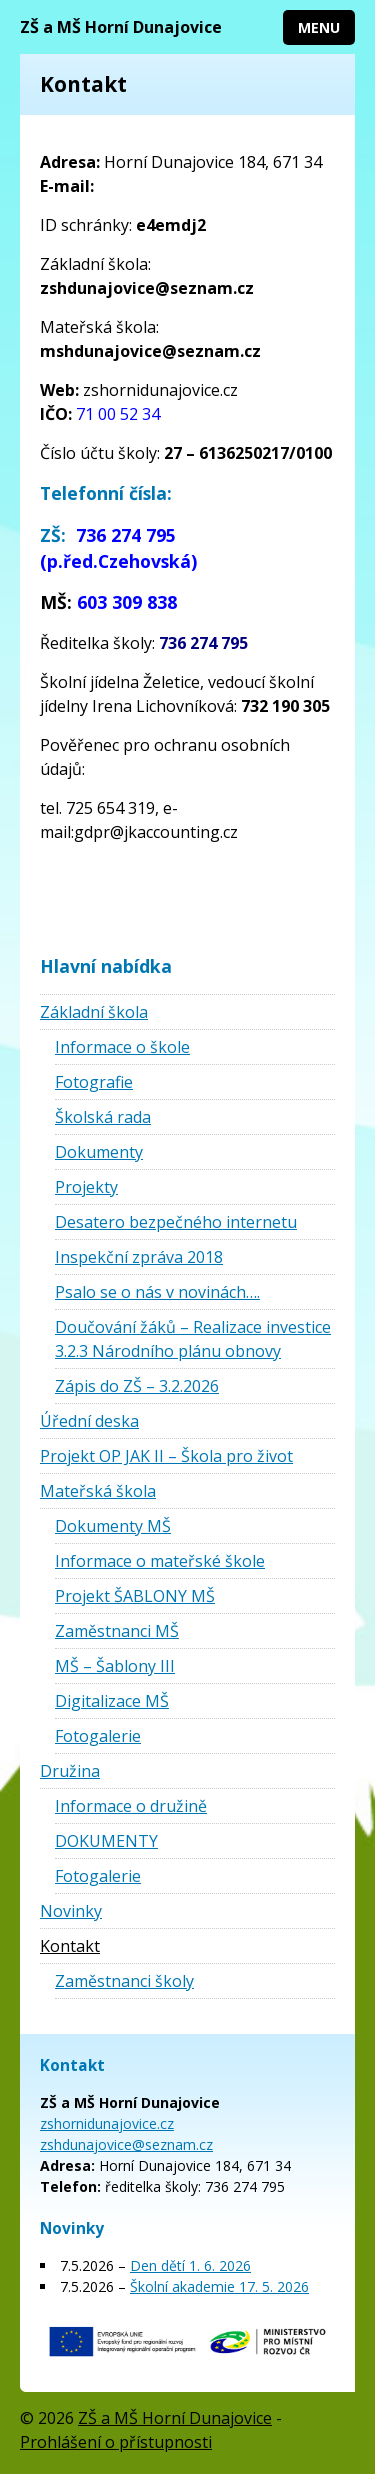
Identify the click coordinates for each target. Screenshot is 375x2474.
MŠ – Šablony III (115, 1666)
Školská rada (103, 1117)
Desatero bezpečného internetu (176, 1222)
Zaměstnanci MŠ (117, 1631)
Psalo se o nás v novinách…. (157, 1292)
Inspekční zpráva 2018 (139, 1257)
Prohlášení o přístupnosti (116, 2442)
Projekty (86, 1187)
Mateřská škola (98, 1491)
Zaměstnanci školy (124, 1981)
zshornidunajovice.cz (107, 2123)
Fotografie (94, 1082)
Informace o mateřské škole (160, 1561)
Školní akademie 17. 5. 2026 (219, 2286)
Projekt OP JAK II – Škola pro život (166, 1456)
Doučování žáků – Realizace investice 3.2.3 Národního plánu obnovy (193, 1339)
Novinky (71, 1911)
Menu (319, 27)
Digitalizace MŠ (112, 1701)
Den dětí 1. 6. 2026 (190, 2265)
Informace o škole (122, 1047)
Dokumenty (99, 1152)
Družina (70, 1771)
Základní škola (94, 1012)
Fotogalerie (98, 1736)
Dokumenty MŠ (113, 1526)
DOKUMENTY (106, 1841)
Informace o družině (131, 1806)
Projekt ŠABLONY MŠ (135, 1596)
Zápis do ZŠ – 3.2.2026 (137, 1386)
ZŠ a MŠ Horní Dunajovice (121, 27)
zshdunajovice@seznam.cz (126, 2144)
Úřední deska (89, 1421)
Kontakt (70, 1946)
